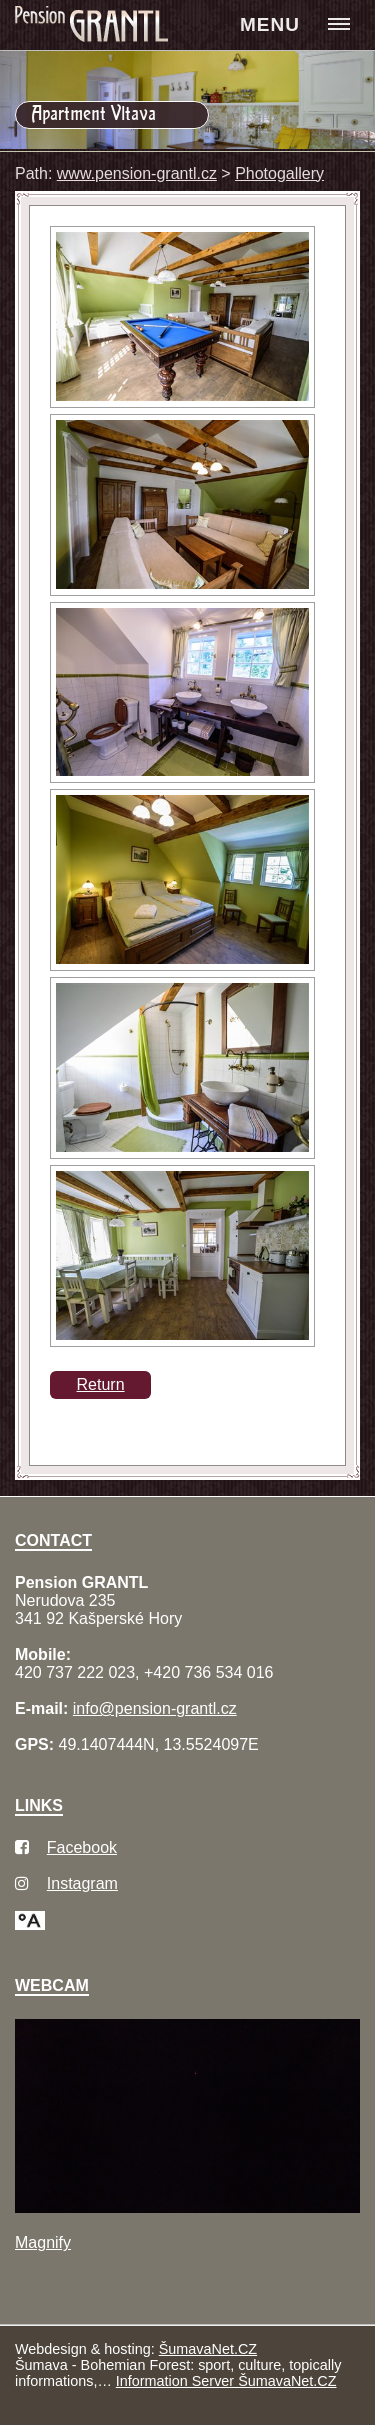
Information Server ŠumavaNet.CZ (226, 2381)
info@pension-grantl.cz (155, 1708)
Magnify (43, 2242)
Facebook (82, 1847)
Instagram (82, 1883)
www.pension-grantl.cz (137, 173)
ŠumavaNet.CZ (208, 2349)
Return (101, 1384)
